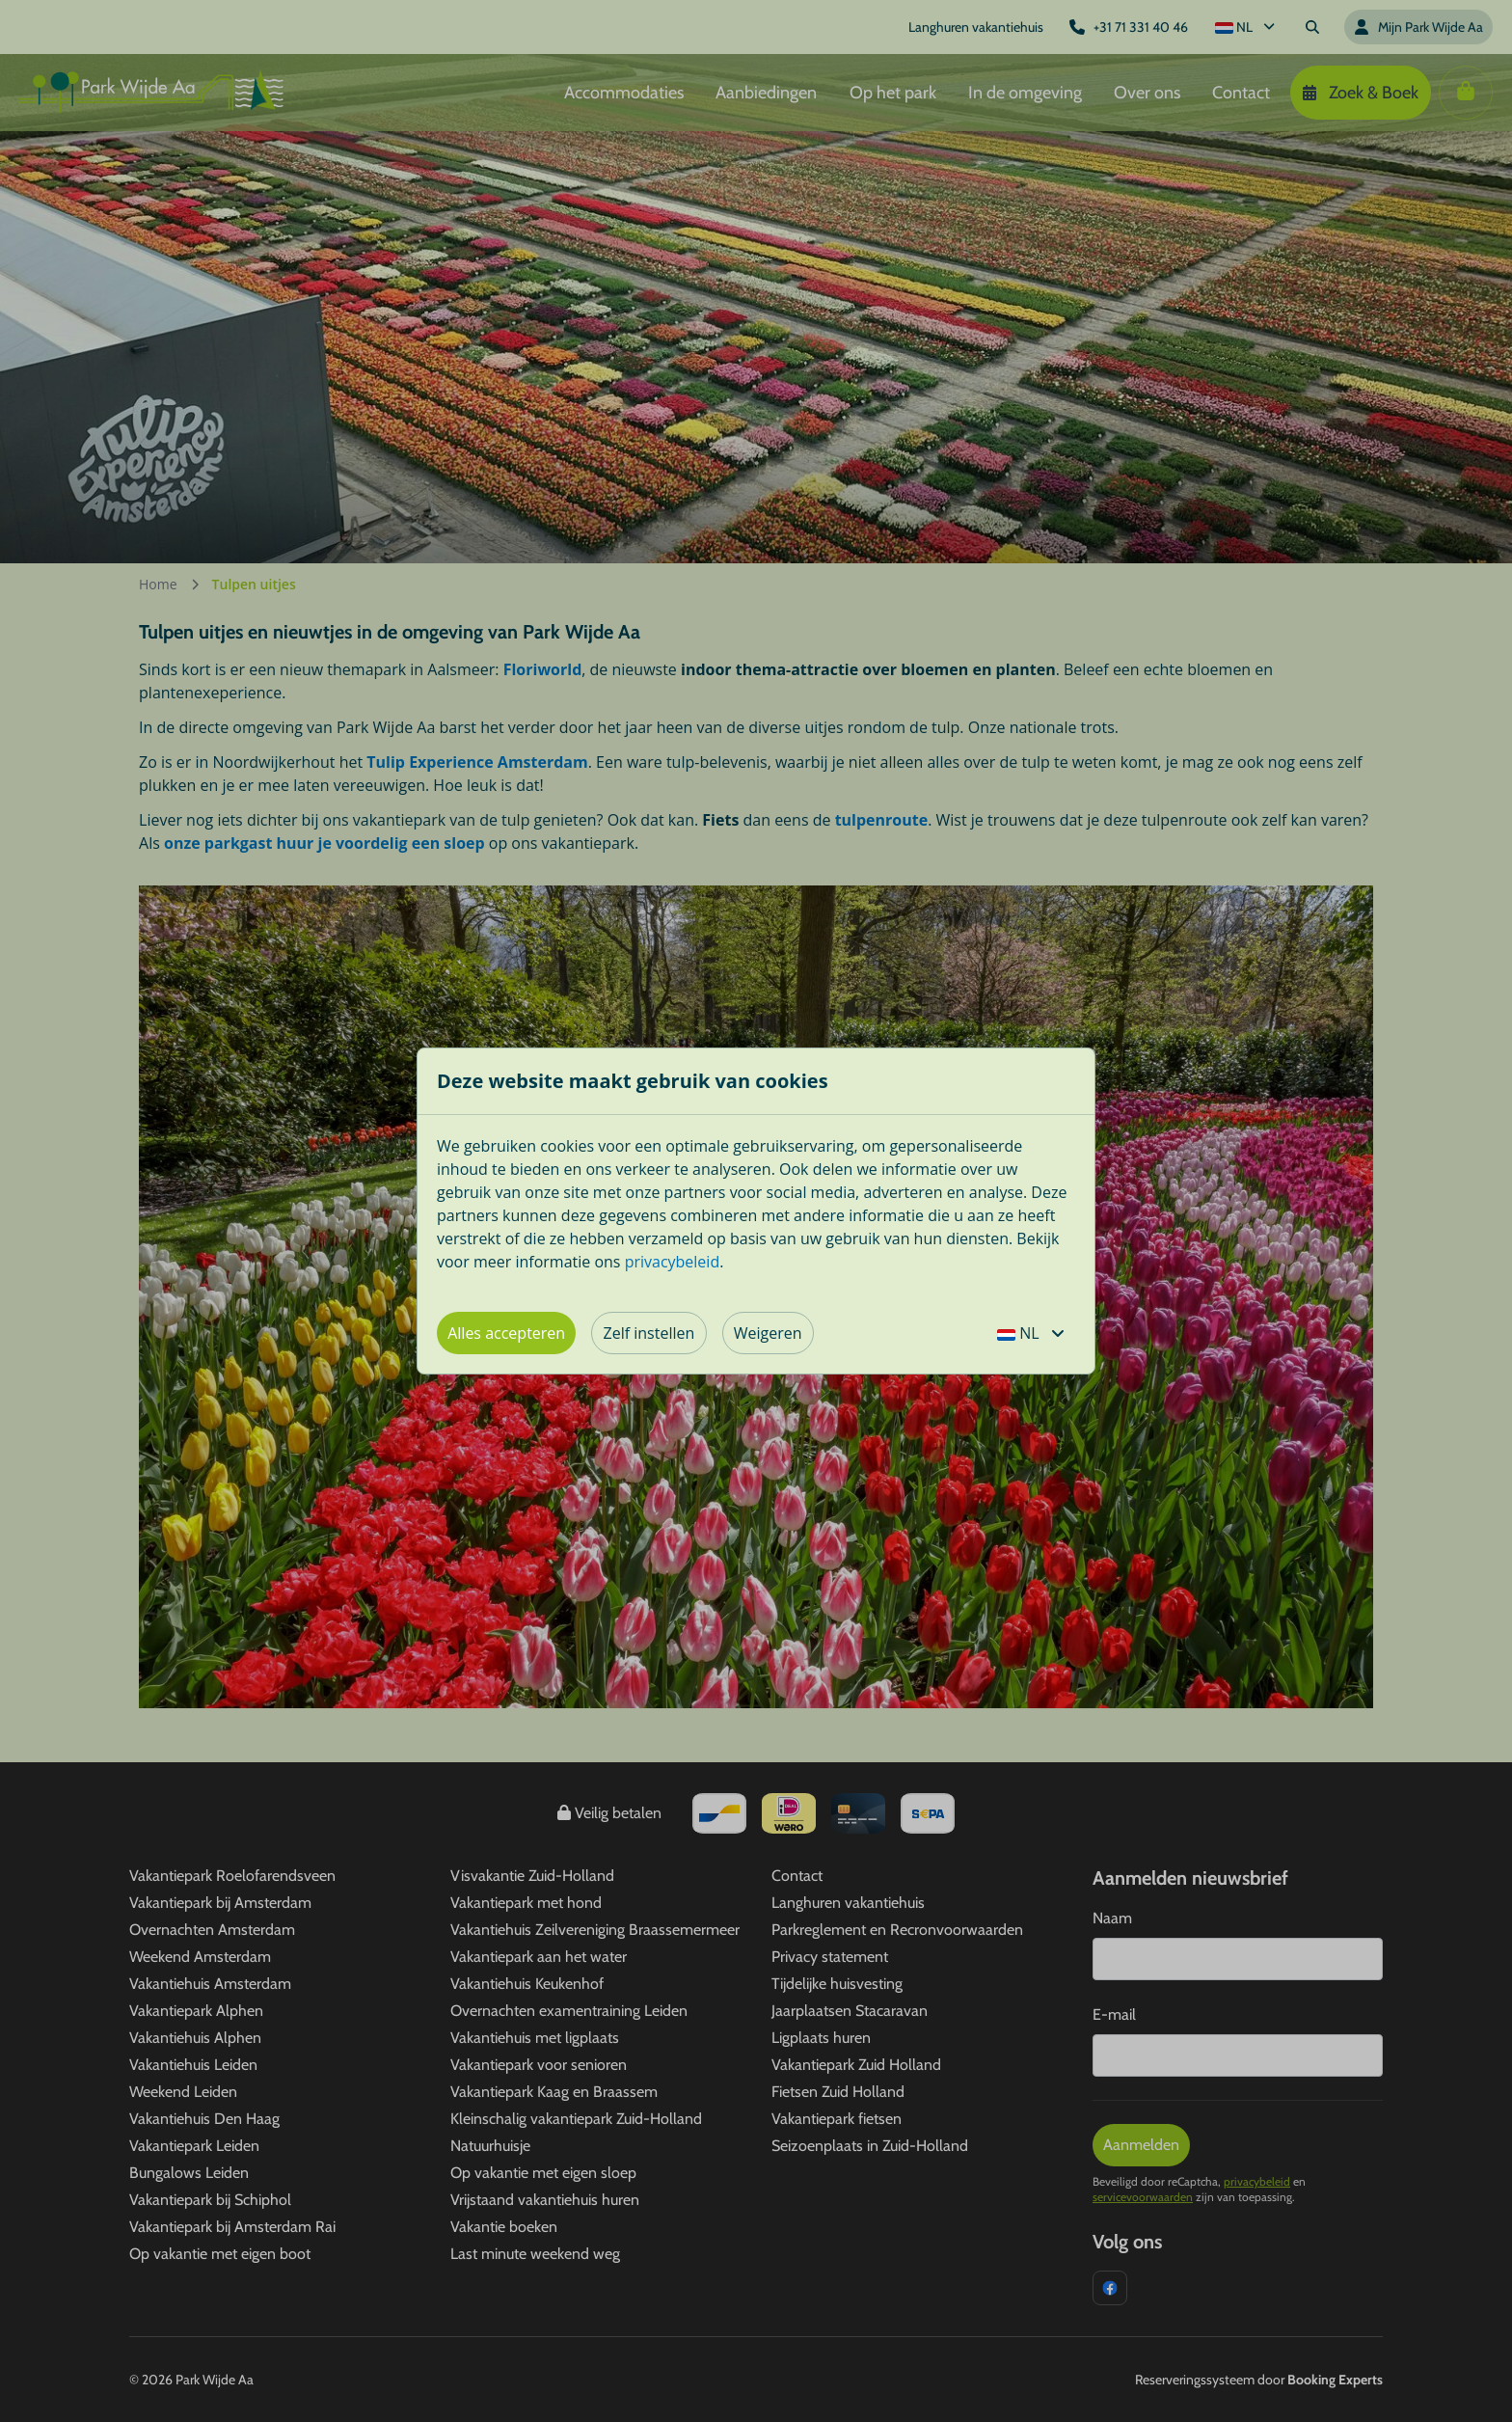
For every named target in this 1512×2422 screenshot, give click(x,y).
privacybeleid (672, 1261)
